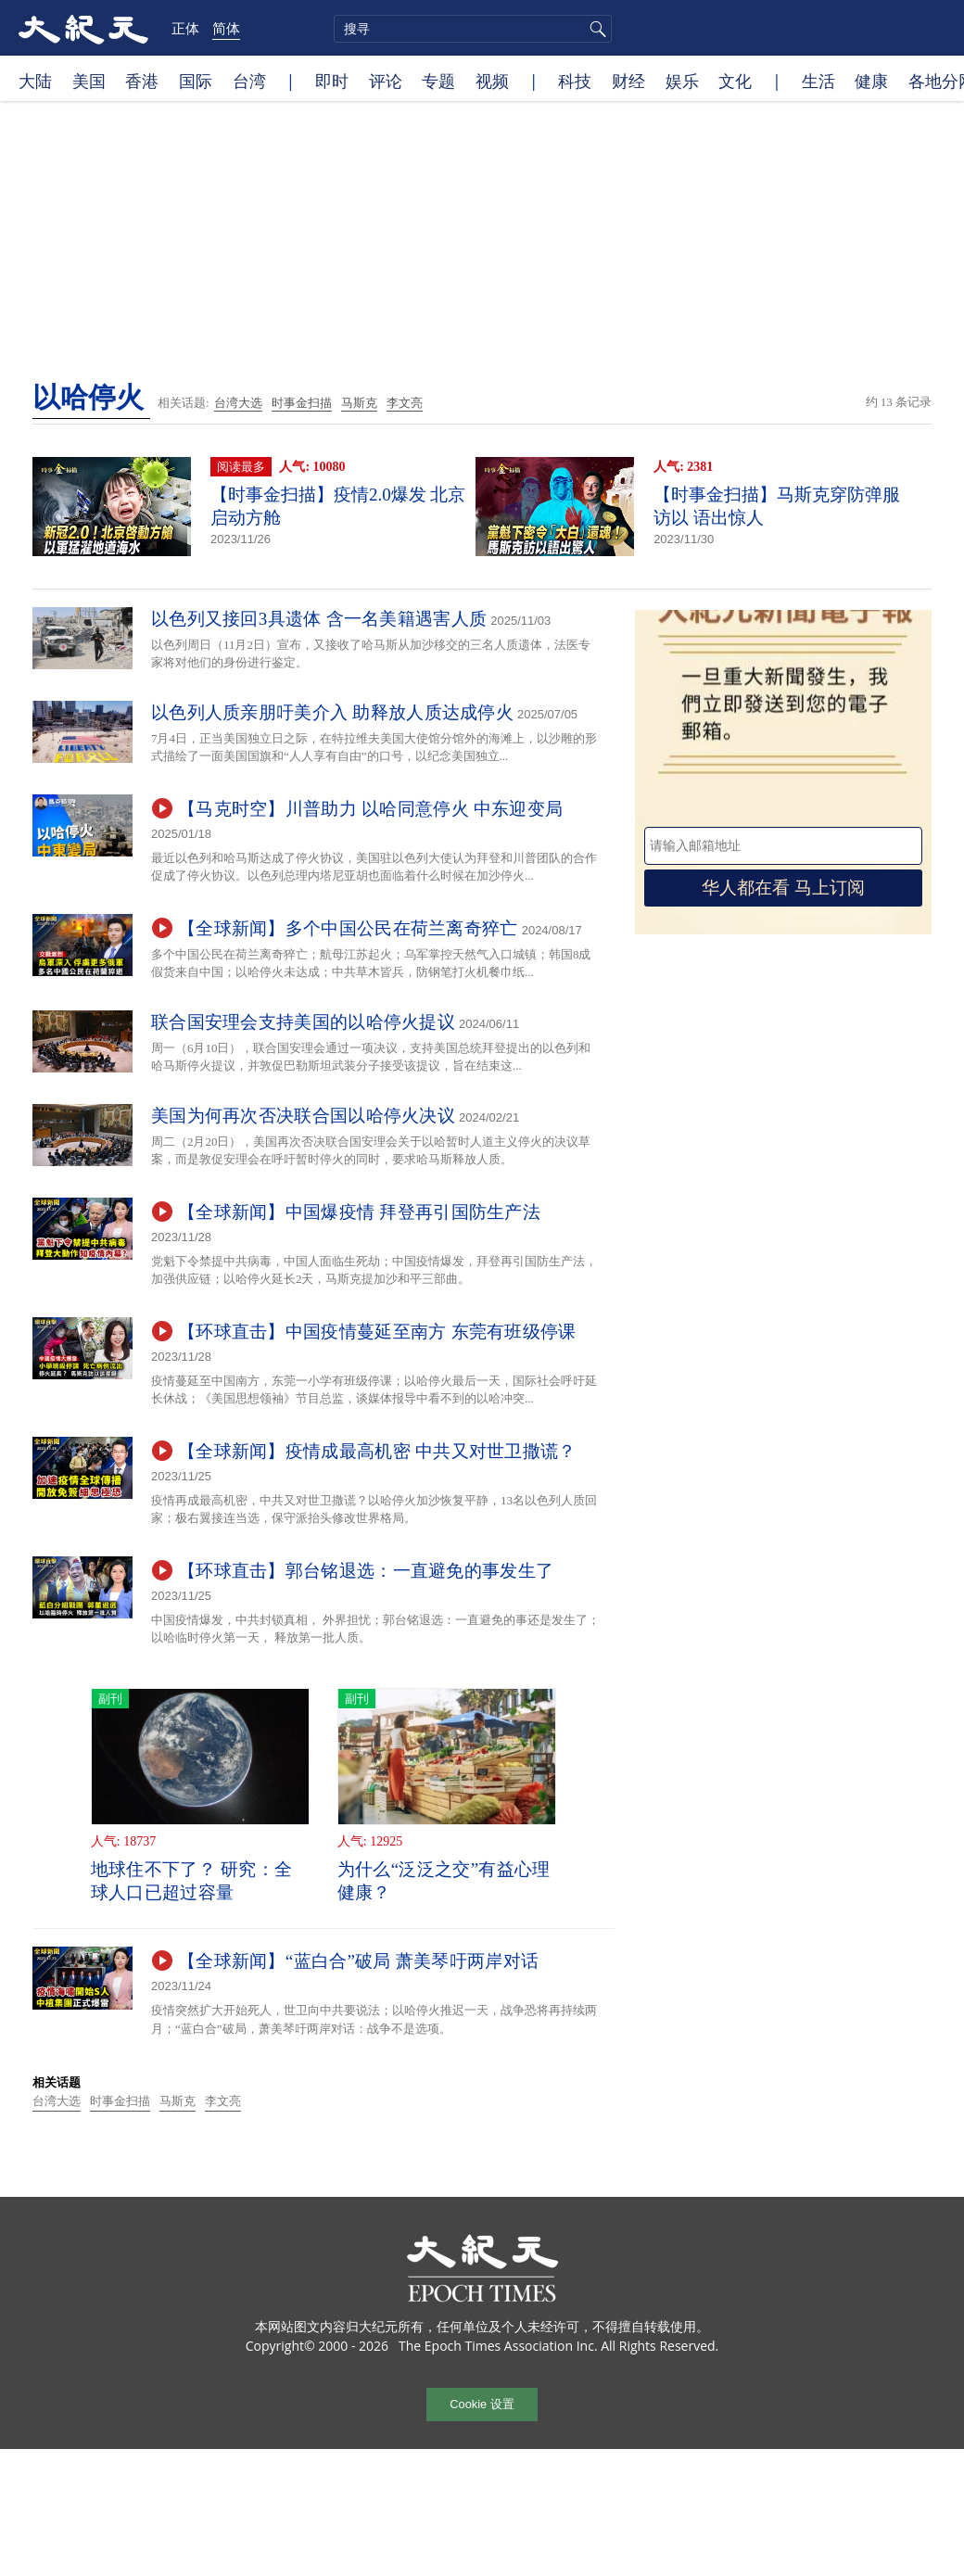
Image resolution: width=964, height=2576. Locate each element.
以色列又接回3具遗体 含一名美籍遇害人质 (319, 618)
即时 (332, 81)
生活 (818, 81)
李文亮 (405, 403)
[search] (473, 29)
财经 (628, 81)
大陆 (35, 81)
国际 (195, 81)
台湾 (249, 81)
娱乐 (682, 81)
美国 (89, 81)
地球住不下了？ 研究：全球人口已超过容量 (191, 1880)
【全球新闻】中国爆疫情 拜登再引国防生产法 (359, 1212)
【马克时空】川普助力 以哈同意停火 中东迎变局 (370, 808)
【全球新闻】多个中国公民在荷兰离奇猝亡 (348, 928)
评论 (385, 81)
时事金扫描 (302, 403)
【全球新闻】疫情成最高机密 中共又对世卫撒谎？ (377, 1451)
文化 (735, 81)
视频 (492, 81)
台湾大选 (238, 403)
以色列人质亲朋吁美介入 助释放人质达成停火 (332, 712)
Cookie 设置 (482, 2404)
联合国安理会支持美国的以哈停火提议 (303, 1022)
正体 (185, 28)
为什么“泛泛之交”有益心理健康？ (444, 1880)
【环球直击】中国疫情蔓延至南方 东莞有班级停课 (377, 1331)
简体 (226, 28)
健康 (871, 81)
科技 (574, 81)
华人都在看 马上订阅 (783, 887)
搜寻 (595, 29)
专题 (438, 81)
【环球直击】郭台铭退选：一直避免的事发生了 (365, 1570)
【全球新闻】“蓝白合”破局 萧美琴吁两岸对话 (358, 1961)
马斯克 (359, 403)
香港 (142, 81)
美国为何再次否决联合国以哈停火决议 (303, 1115)
